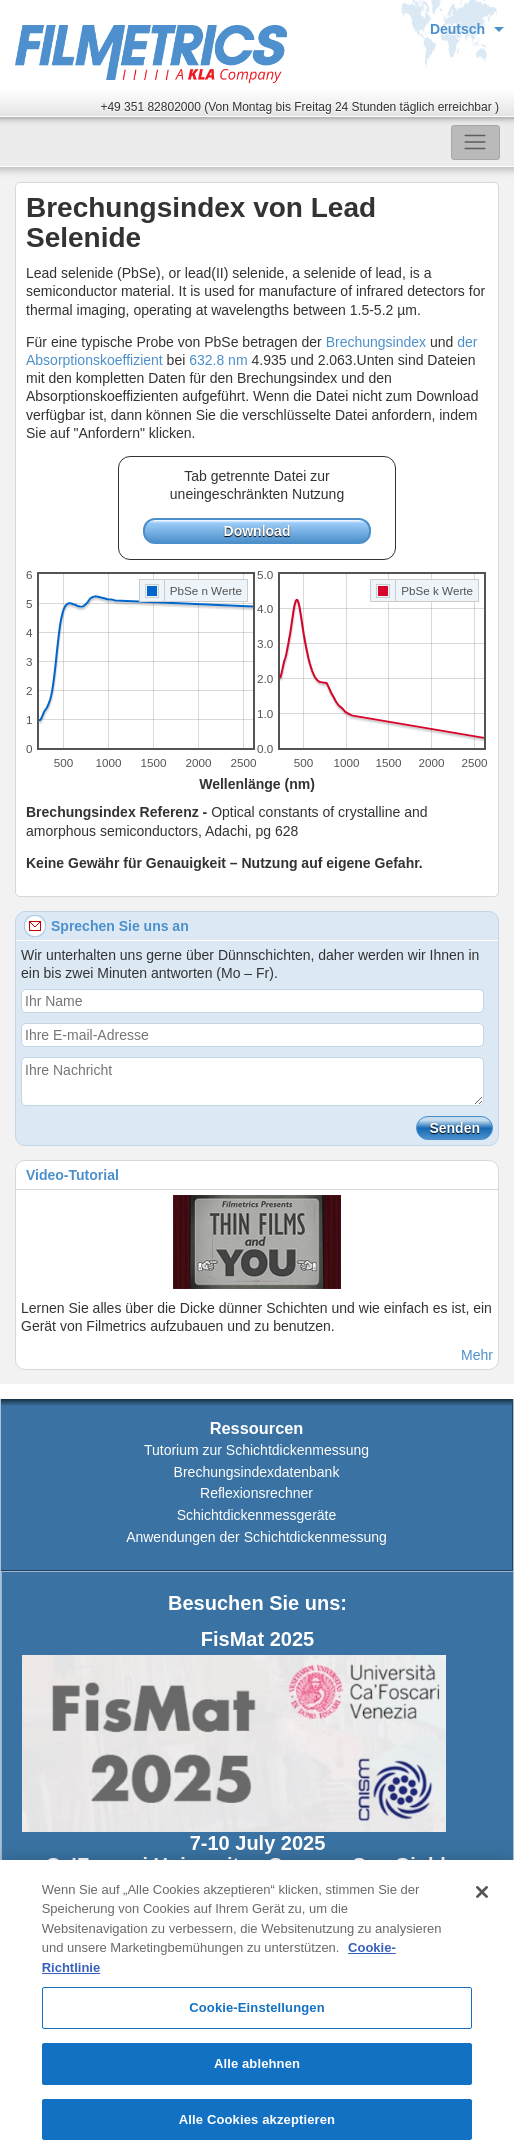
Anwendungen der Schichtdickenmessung (256, 1537)
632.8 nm (220, 360)
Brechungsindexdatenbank (257, 1472)
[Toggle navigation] (475, 142)
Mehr (477, 1355)
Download (257, 531)
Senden (454, 1128)
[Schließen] (482, 1898)
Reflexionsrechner (256, 1493)
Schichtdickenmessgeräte (257, 1515)
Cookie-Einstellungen (257, 2014)
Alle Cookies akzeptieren (257, 2125)
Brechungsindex (376, 342)
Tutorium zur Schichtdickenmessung (256, 1450)
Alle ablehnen (257, 2069)
